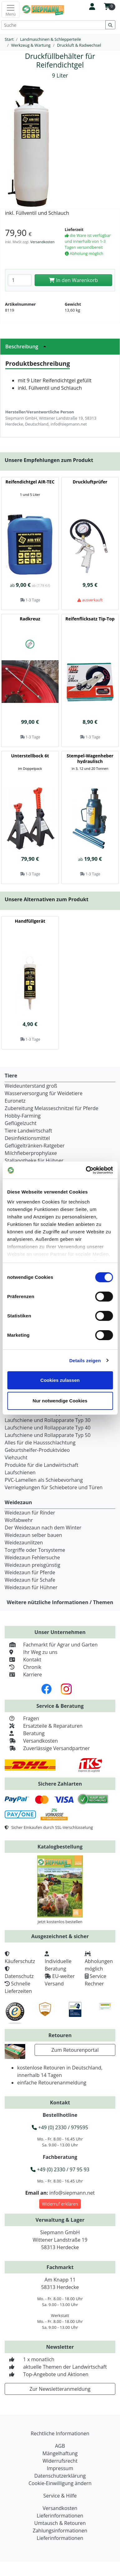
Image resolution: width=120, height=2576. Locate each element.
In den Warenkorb (73, 280)
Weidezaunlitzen (24, 1542)
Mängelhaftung (60, 2453)
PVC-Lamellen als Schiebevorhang (44, 1479)
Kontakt (23, 1659)
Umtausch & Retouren (60, 2523)
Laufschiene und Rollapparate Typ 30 (47, 1420)
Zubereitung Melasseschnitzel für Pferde (51, 1108)
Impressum (60, 2468)
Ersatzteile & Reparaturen (44, 1725)
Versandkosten (42, 241)
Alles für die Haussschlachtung (40, 1442)
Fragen (22, 1718)
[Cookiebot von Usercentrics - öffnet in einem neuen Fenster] (86, 1170)
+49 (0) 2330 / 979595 (60, 2127)
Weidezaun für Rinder (30, 1512)
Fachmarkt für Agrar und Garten (51, 1644)
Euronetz (15, 1100)
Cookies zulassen (60, 1380)
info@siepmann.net (72, 2192)
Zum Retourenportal (75, 2049)
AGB (60, 2445)
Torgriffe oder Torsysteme (35, 1550)
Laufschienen (20, 1472)
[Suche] (53, 25)
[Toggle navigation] (11, 10)
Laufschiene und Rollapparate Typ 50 (47, 1435)
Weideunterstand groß (31, 1085)
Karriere (23, 1674)
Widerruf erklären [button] (60, 2204)
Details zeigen (85, 1360)
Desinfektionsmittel (27, 1138)
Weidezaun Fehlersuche (32, 1557)
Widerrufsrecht (59, 2460)
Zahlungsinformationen (60, 2530)
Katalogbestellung (60, 1846)
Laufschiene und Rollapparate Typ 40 (47, 1427)
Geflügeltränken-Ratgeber (35, 1145)
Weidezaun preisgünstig (32, 1564)
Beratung (25, 1733)
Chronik (23, 1667)
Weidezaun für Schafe (30, 1579)
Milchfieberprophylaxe (31, 1153)
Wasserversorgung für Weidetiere (44, 1093)
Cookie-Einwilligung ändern (59, 2483)
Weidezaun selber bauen (33, 1535)
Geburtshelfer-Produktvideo (37, 1450)
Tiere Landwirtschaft (28, 1130)
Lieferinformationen (60, 2515)
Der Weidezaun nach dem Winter (43, 1527)
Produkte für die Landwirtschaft (41, 1465)
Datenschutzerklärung (60, 2475)
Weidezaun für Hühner (31, 1587)
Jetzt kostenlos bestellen (60, 1921)
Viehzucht (16, 1457)
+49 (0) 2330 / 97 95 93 (60, 2169)
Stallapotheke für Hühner (34, 1160)
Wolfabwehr (19, 1520)
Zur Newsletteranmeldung (60, 2388)
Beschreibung (27, 346)
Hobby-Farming (23, 1115)
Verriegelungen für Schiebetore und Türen (54, 1487)
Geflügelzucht (20, 1123)
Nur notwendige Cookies (60, 1400)
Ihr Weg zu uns (31, 1652)
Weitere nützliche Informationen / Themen (60, 1602)
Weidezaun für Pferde (30, 1572)
